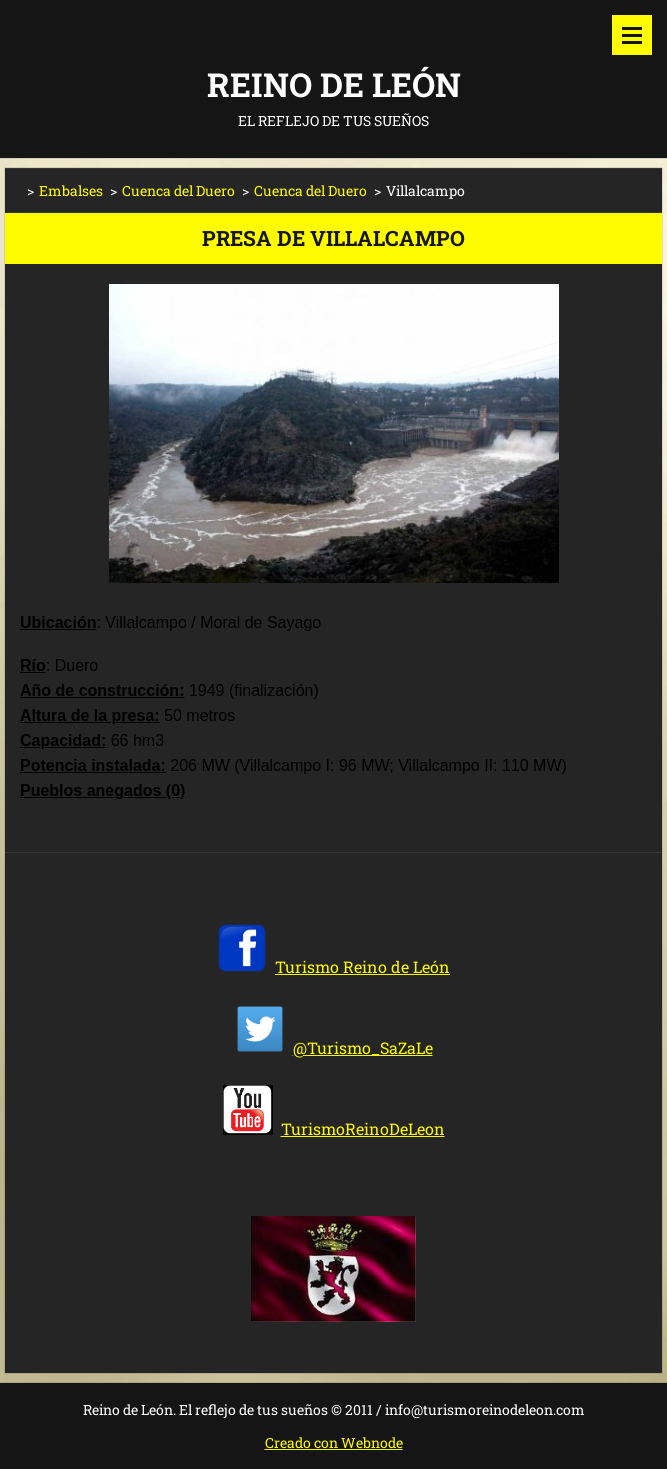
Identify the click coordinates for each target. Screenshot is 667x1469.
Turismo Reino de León (362, 966)
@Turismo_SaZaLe (363, 1047)
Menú (632, 35)
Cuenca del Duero (178, 190)
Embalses (71, 190)
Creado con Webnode (334, 1442)
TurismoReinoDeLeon (363, 1128)
